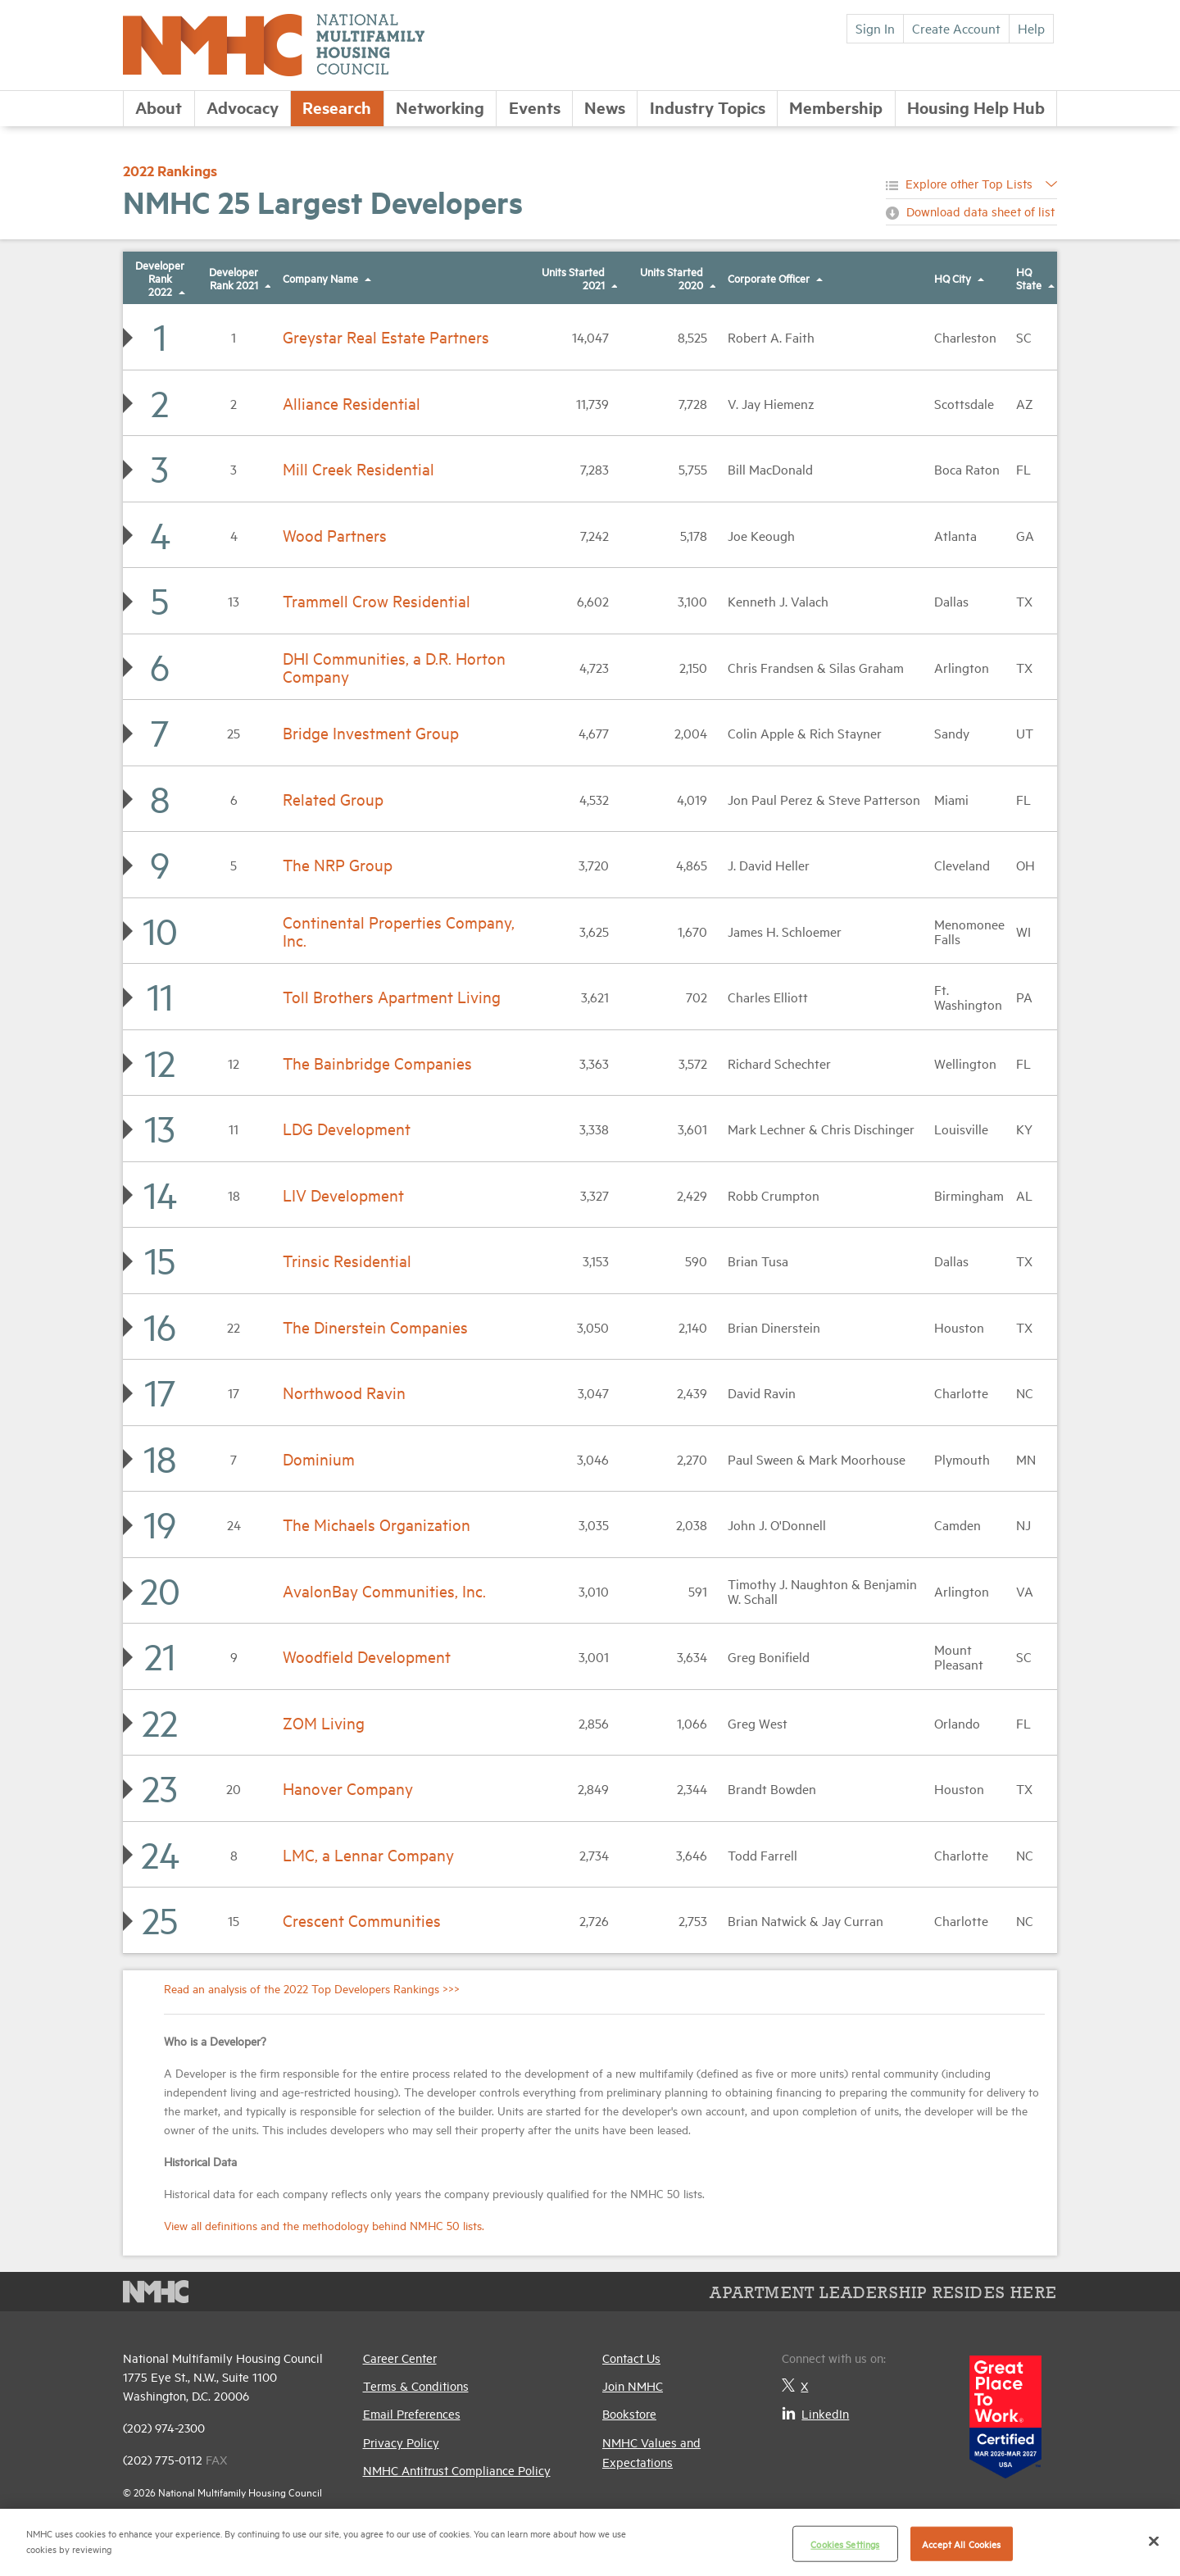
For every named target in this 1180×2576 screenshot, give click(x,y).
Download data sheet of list (980, 211)
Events (534, 107)
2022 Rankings (170, 170)
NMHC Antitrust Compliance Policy (457, 2470)
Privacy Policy (401, 2442)
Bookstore (629, 2413)
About (158, 107)
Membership (836, 107)
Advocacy (242, 107)
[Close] (1154, 2541)
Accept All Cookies (961, 2544)
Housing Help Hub (976, 107)
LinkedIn (815, 2413)
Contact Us (631, 2357)
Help (1031, 28)
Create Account (956, 28)
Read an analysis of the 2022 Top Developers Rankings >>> (312, 1988)
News (604, 107)
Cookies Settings (844, 2544)
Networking (440, 107)
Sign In (875, 28)
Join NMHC (632, 2385)
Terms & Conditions (416, 2385)
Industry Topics (707, 107)
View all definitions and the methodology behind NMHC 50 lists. (324, 2225)
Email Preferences (412, 2413)
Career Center (400, 2357)
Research (336, 107)
